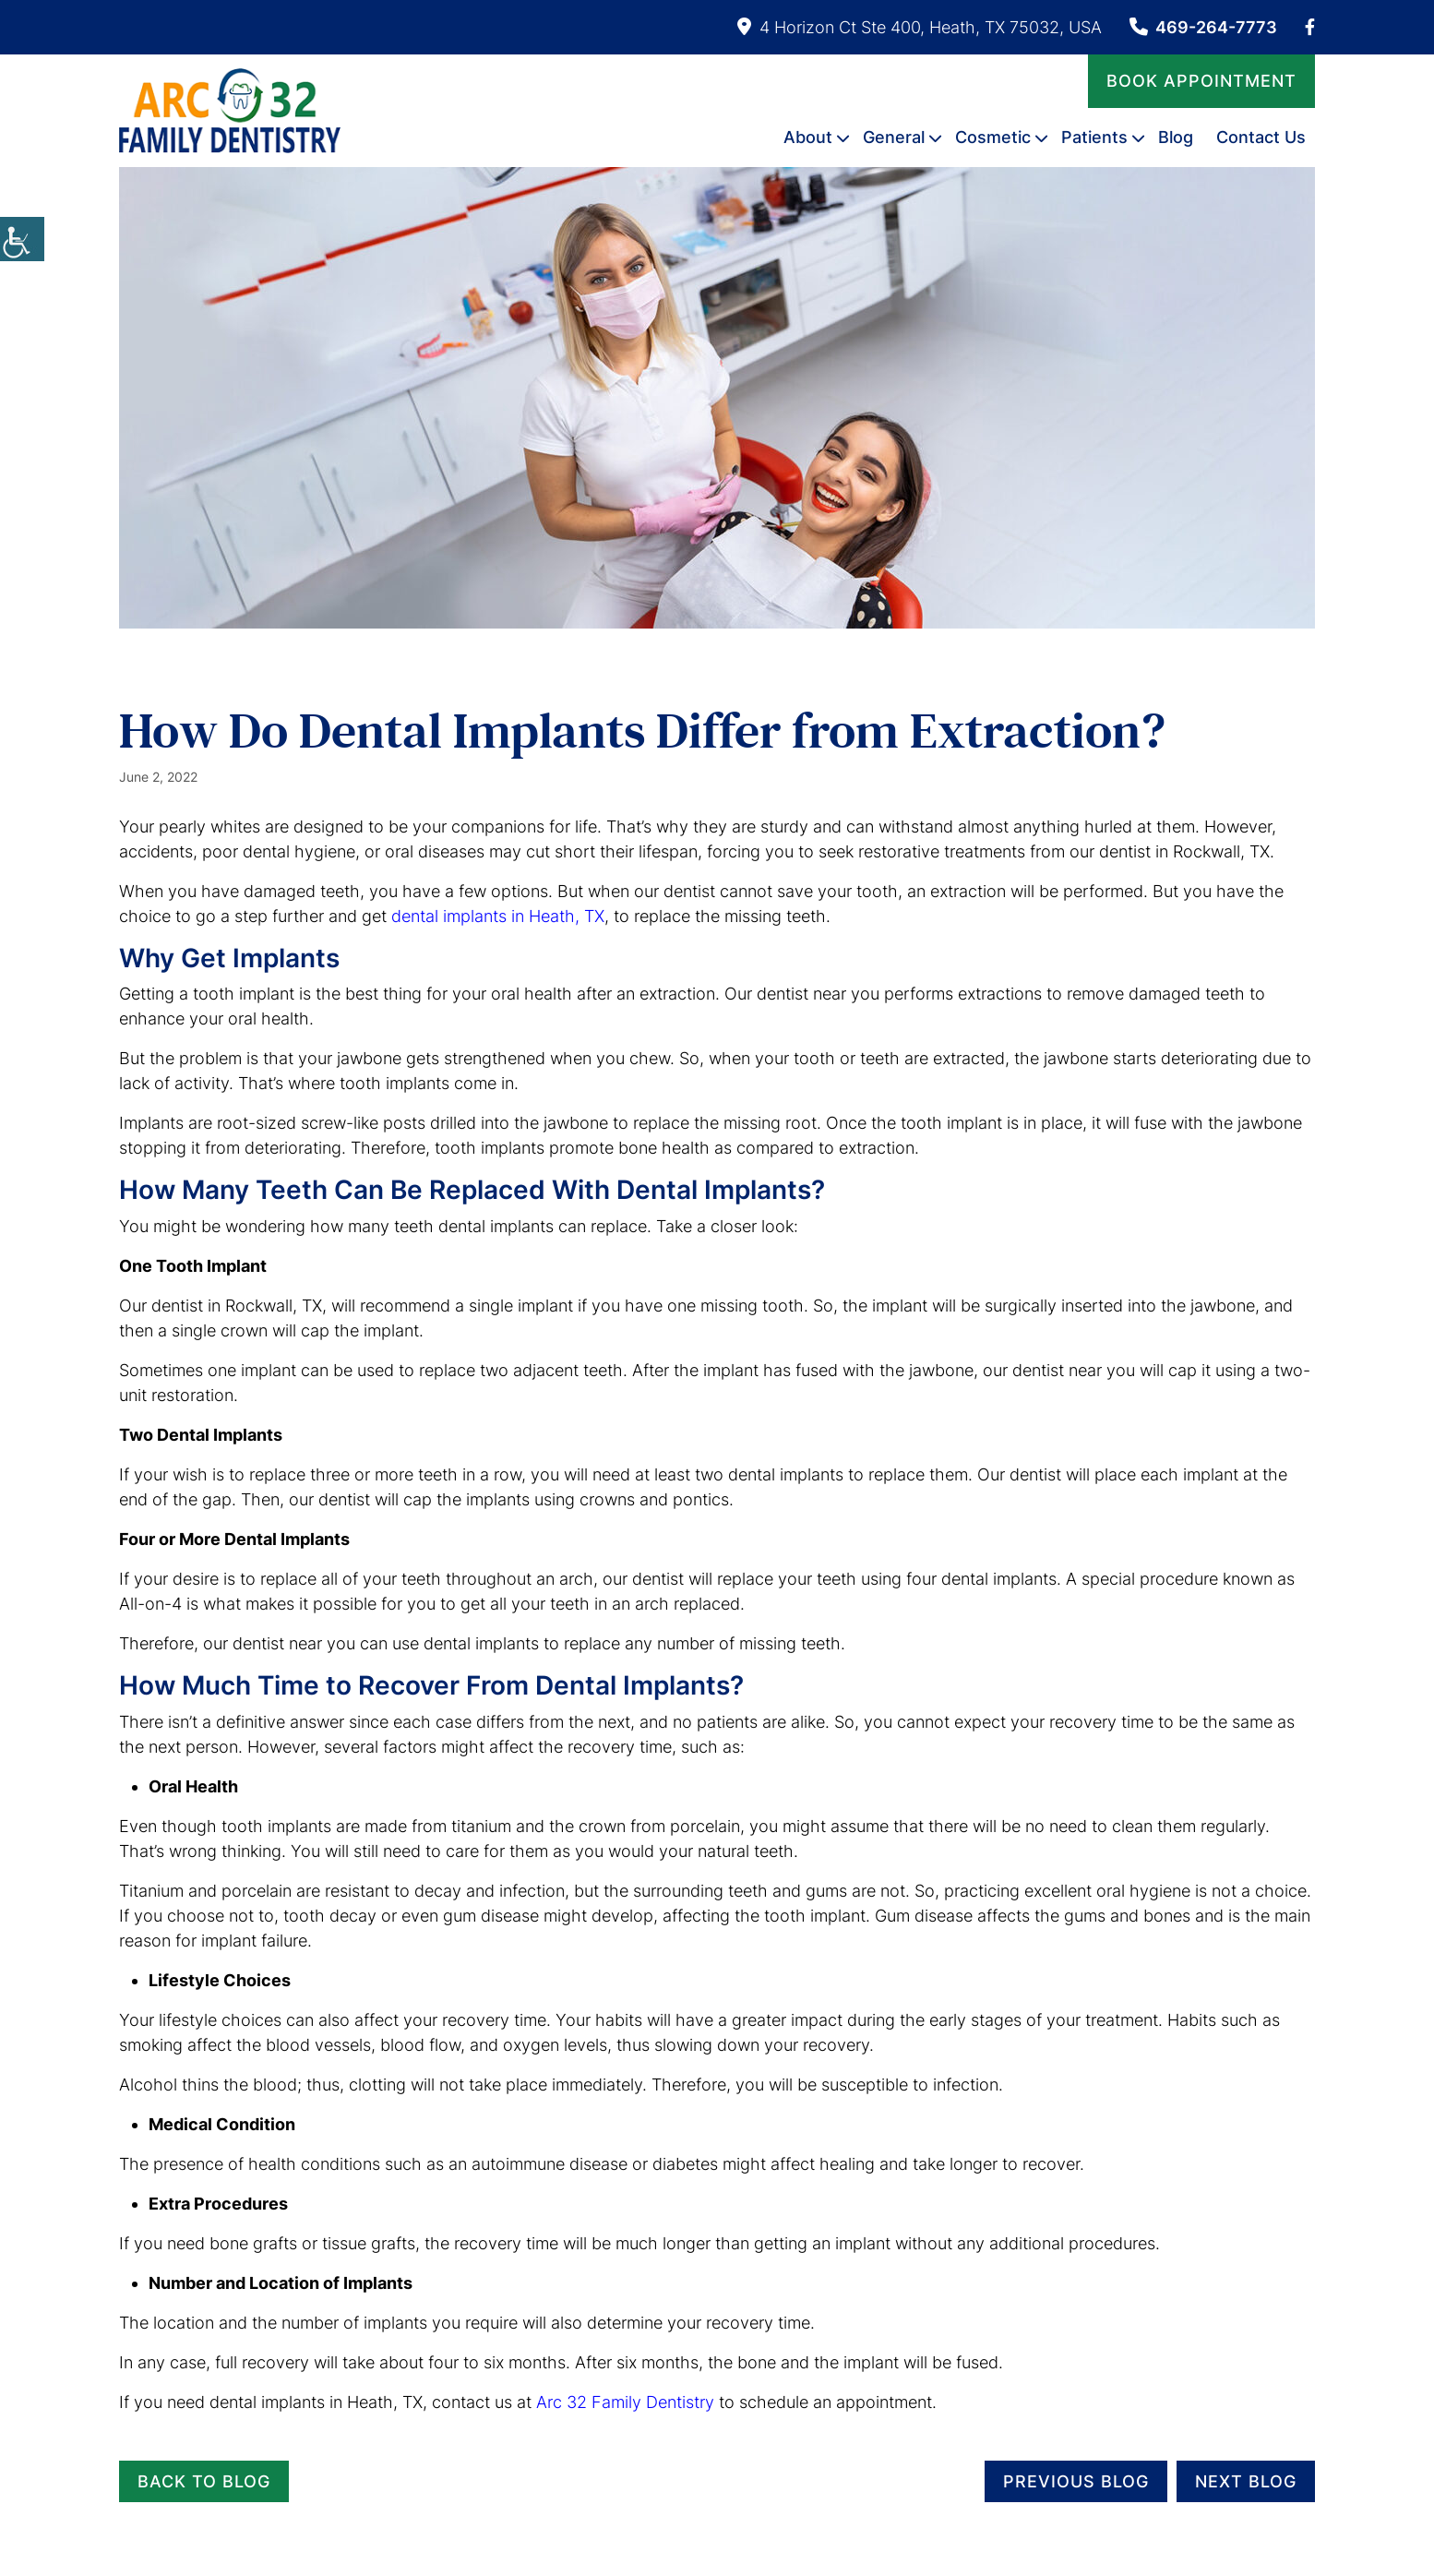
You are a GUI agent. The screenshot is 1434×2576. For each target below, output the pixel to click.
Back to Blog (203, 2481)
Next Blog (1246, 2481)
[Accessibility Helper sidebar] (22, 239)
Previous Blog (1076, 2481)
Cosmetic (993, 137)
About (807, 137)
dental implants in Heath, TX (497, 916)
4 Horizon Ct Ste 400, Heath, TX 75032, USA (919, 27)
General (894, 137)
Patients (1094, 137)
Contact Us (1261, 137)
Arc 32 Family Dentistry (625, 2402)
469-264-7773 (1203, 27)
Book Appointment (1201, 80)
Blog (1175, 137)
